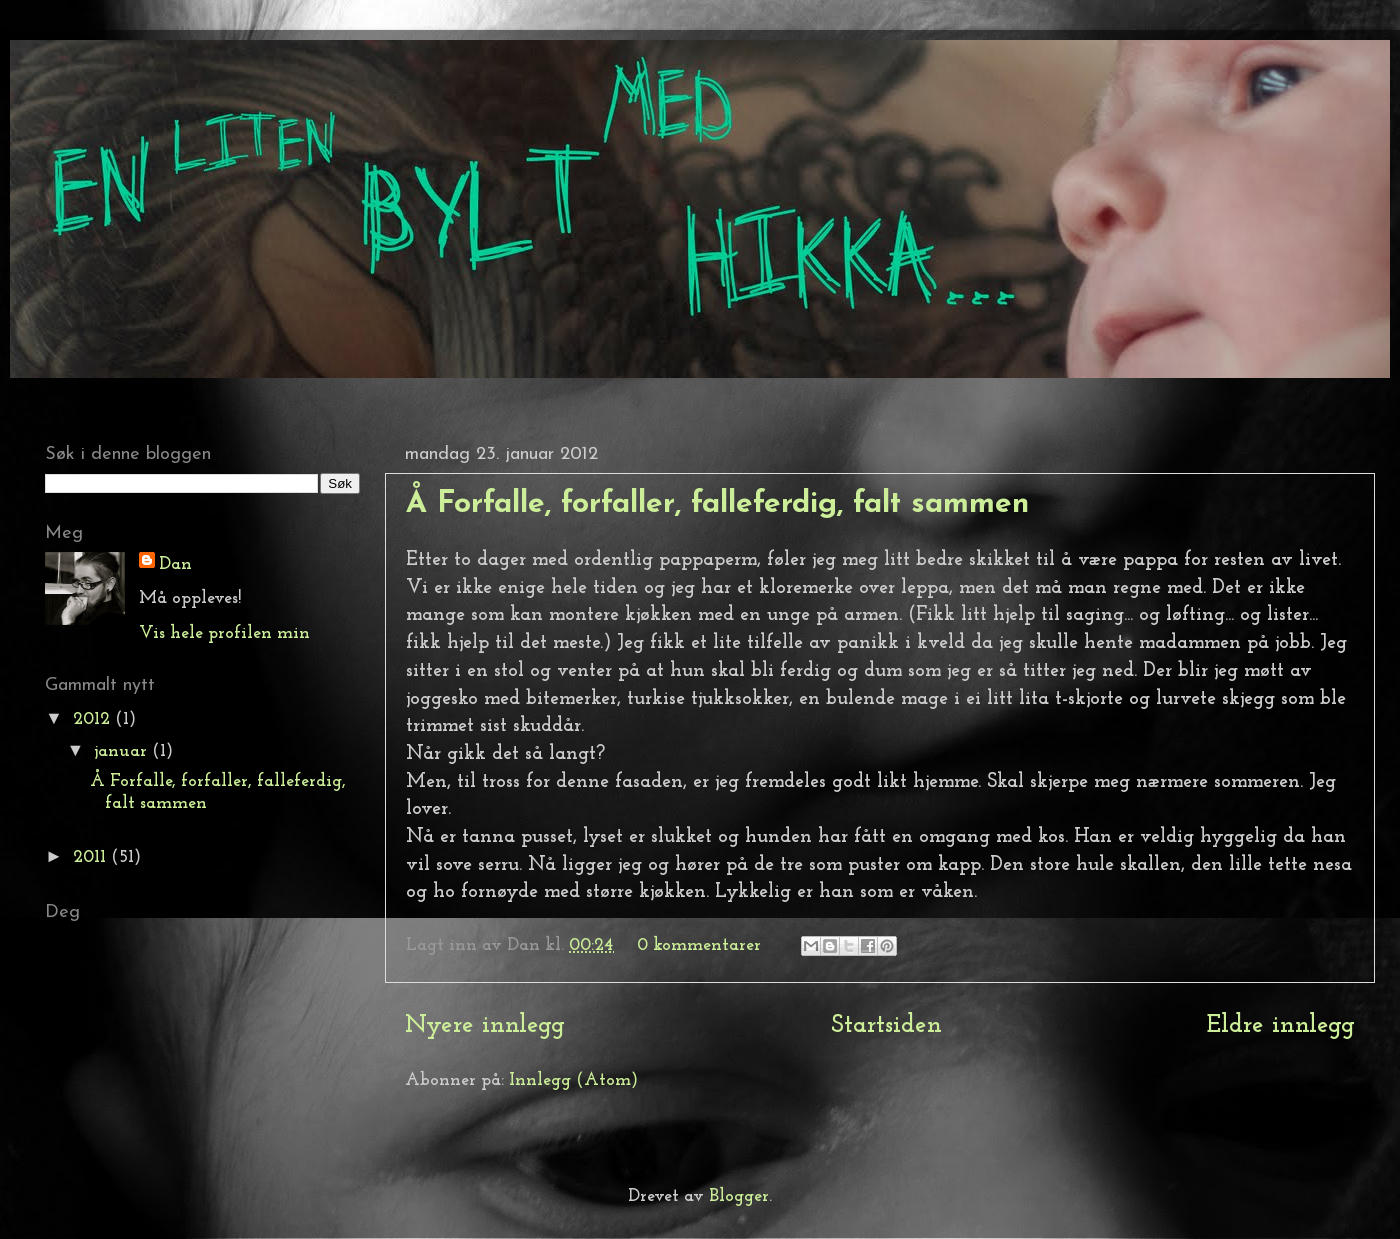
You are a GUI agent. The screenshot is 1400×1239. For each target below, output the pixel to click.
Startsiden (886, 1025)
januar (123, 751)
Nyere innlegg (485, 1025)
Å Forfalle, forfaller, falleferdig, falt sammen (717, 504)
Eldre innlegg (1281, 1025)
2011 (92, 857)
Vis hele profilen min (224, 633)
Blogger (739, 1196)
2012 (94, 719)
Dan (175, 564)
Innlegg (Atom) (573, 1080)
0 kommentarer (699, 945)
